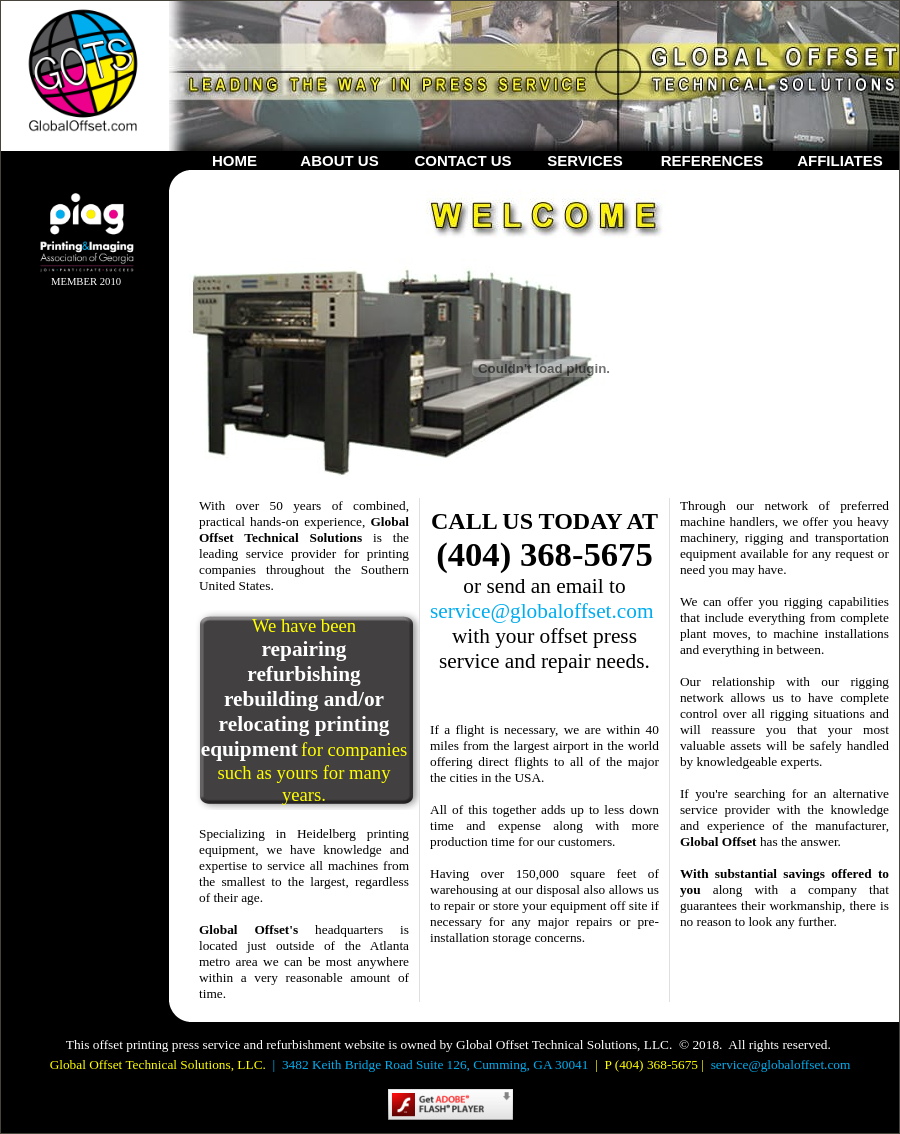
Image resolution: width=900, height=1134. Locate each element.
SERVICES (585, 160)
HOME (234, 160)
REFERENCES (712, 160)
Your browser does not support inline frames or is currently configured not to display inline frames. (71, 440)
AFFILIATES (840, 160)
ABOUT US (339, 160)
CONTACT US (462, 160)
